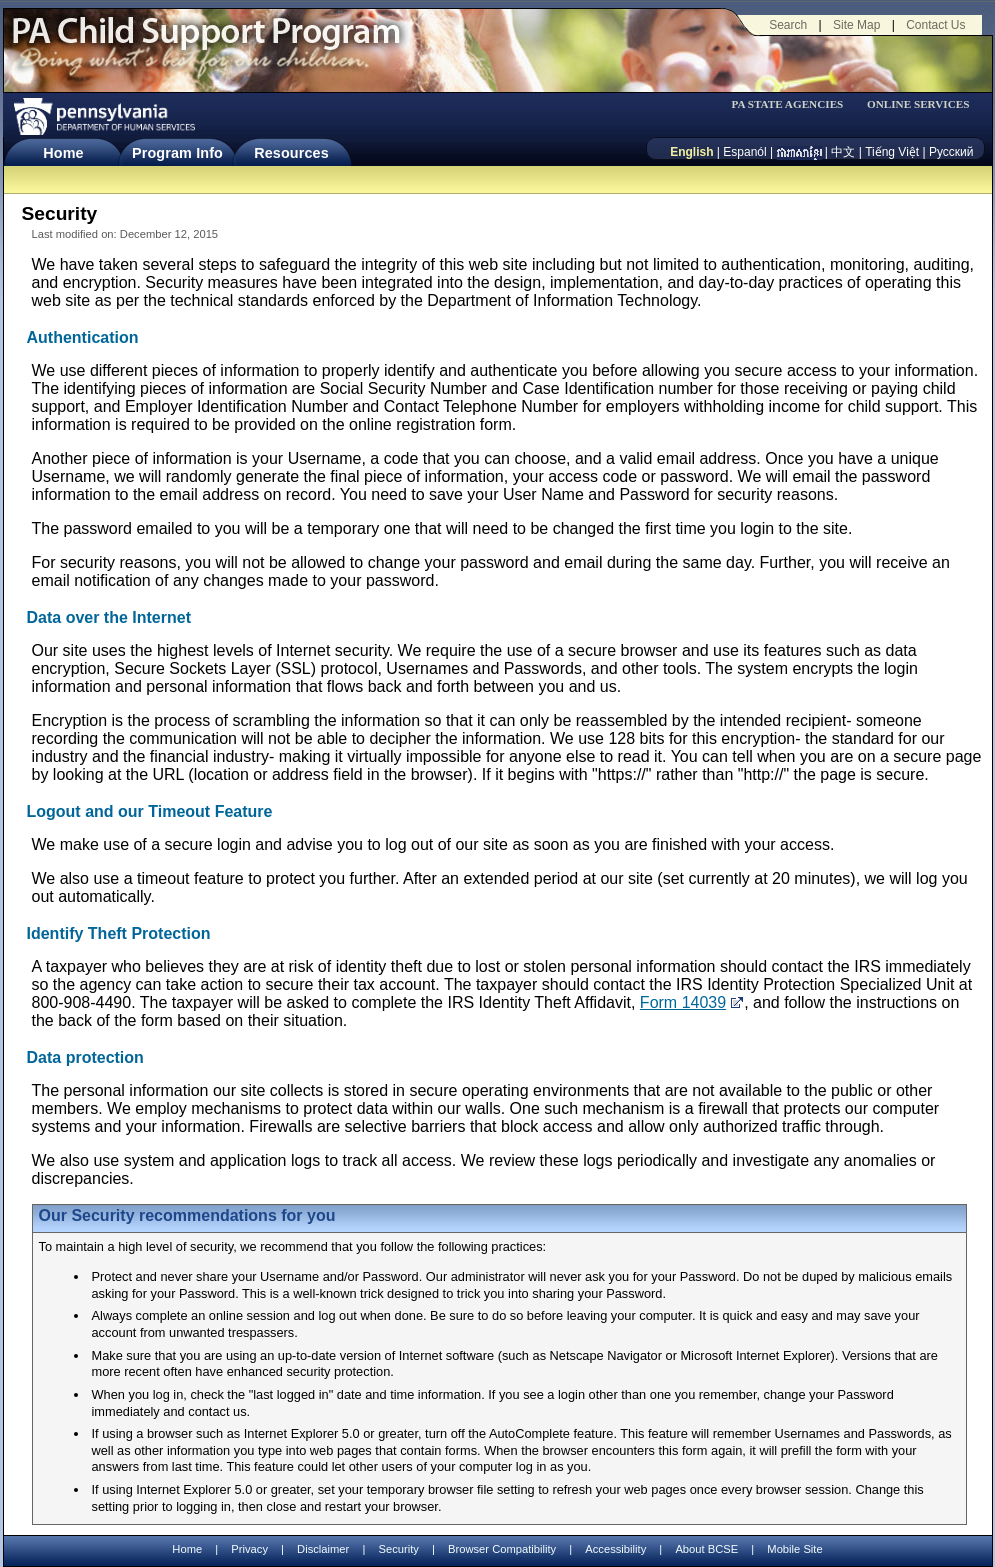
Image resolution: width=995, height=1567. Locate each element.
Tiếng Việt (892, 152)
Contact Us (935, 25)
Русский (951, 152)
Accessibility (615, 1549)
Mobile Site (794, 1549)
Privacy (249, 1549)
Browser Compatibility (502, 1549)
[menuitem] (794, 104)
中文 (843, 152)
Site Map (856, 25)
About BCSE (706, 1549)
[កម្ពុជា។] (799, 152)
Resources (291, 153)
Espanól (744, 152)
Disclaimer (323, 1549)
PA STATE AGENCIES (787, 104)
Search (788, 25)
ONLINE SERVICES (918, 104)
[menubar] (794, 104)
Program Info (177, 153)
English (691, 152)
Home (63, 153)
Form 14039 (683, 1002)
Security (398, 1549)
